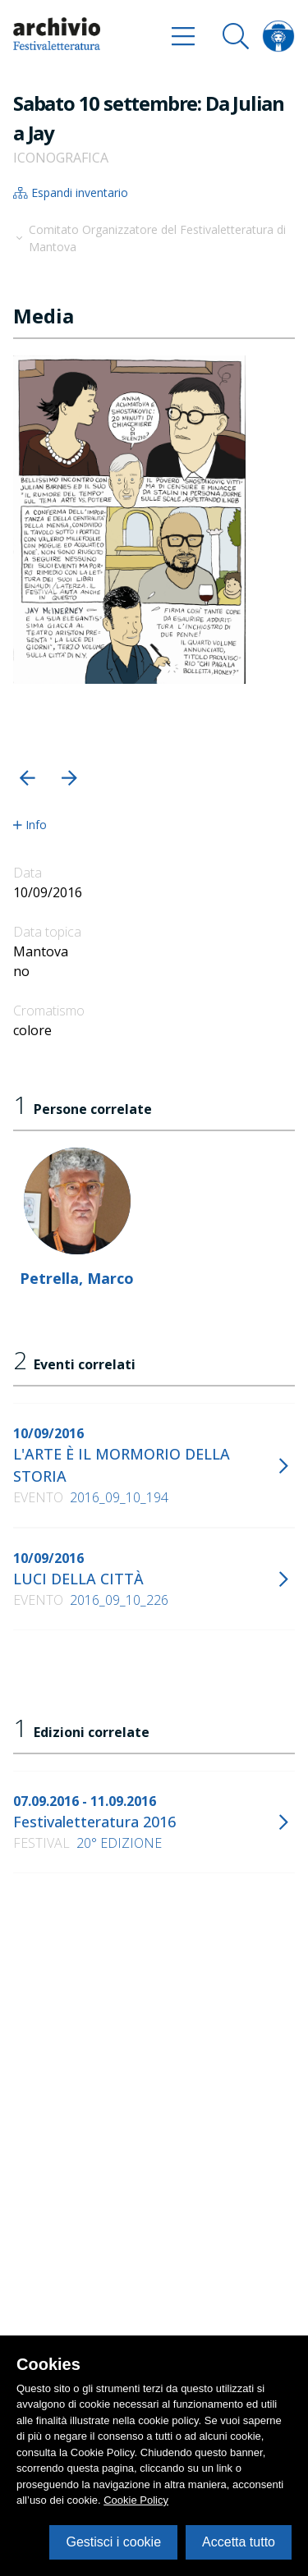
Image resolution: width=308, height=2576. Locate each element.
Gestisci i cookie (113, 2542)
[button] (27, 778)
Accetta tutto (238, 2542)
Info (30, 825)
